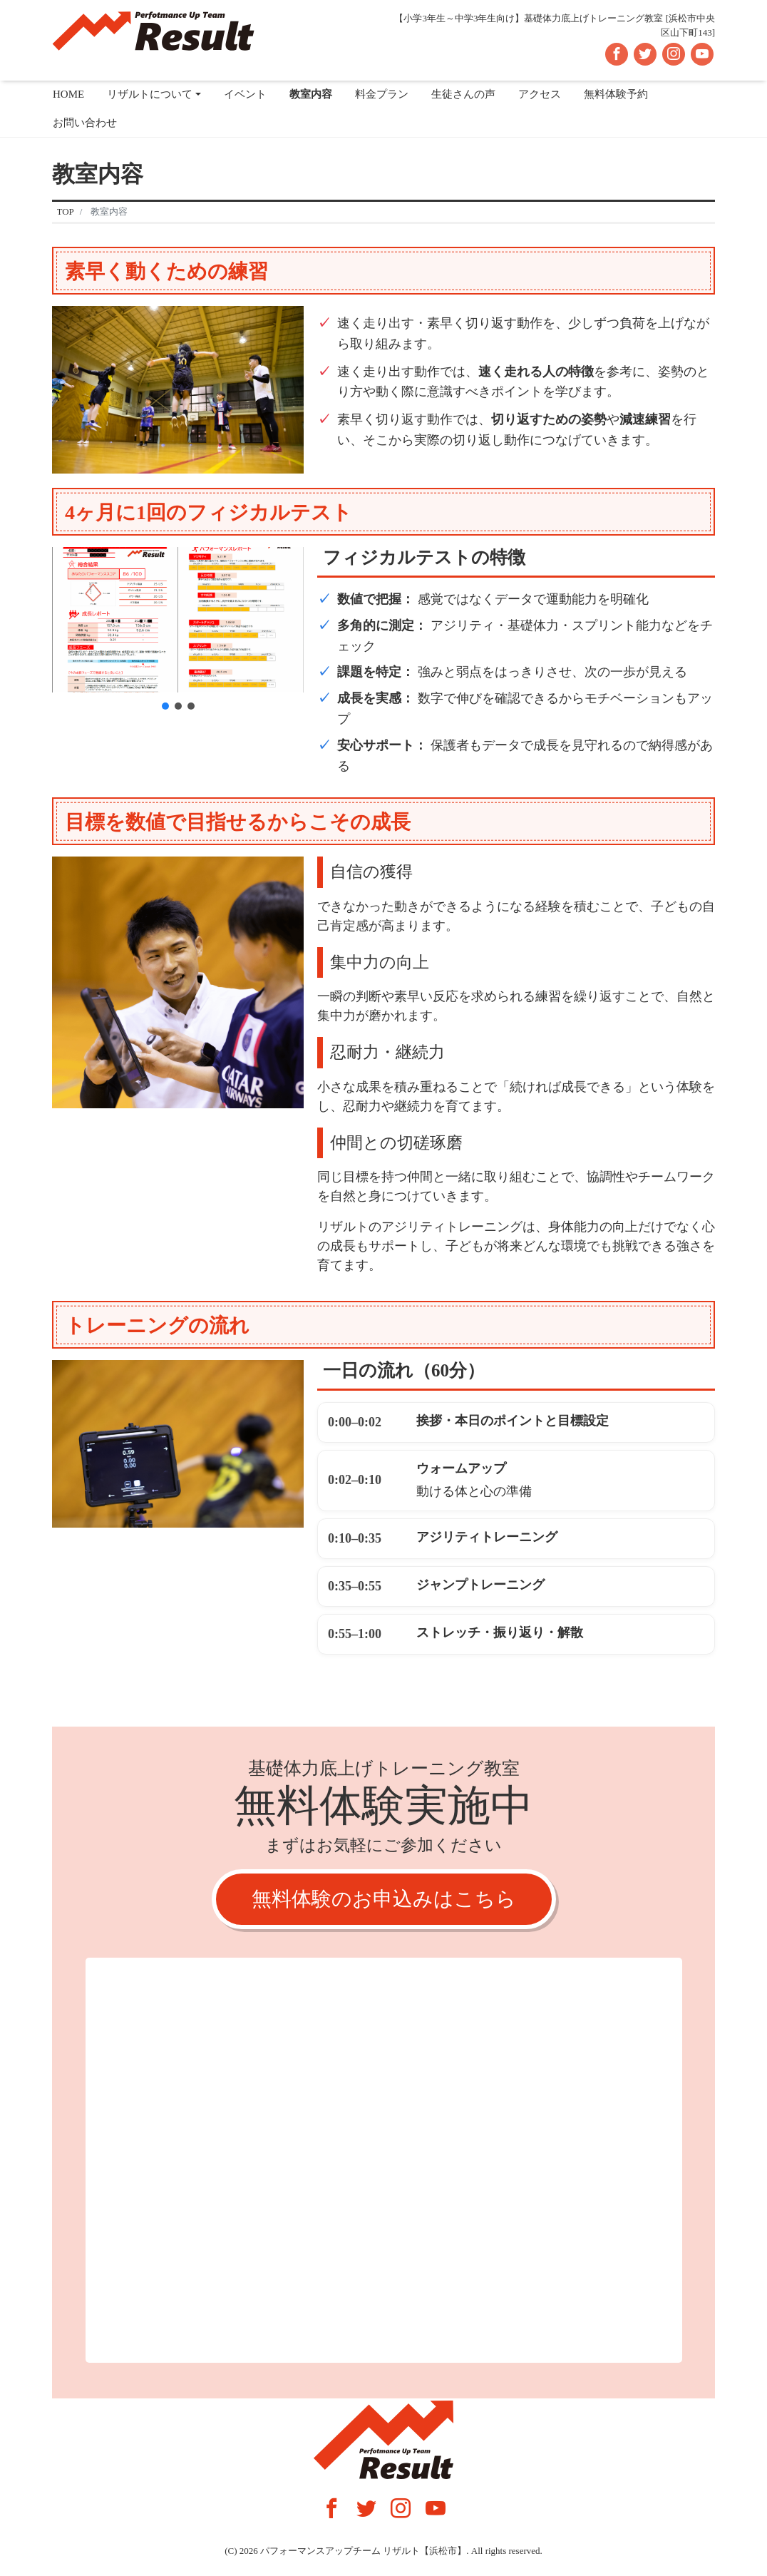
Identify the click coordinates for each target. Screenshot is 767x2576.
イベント (245, 94)
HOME (68, 94)
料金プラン (381, 94)
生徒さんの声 (463, 94)
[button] (165, 706)
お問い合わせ (85, 122)
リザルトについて (149, 94)
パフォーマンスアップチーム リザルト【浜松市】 (363, 2550)
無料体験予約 (616, 94)
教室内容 (310, 94)
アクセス (539, 94)
